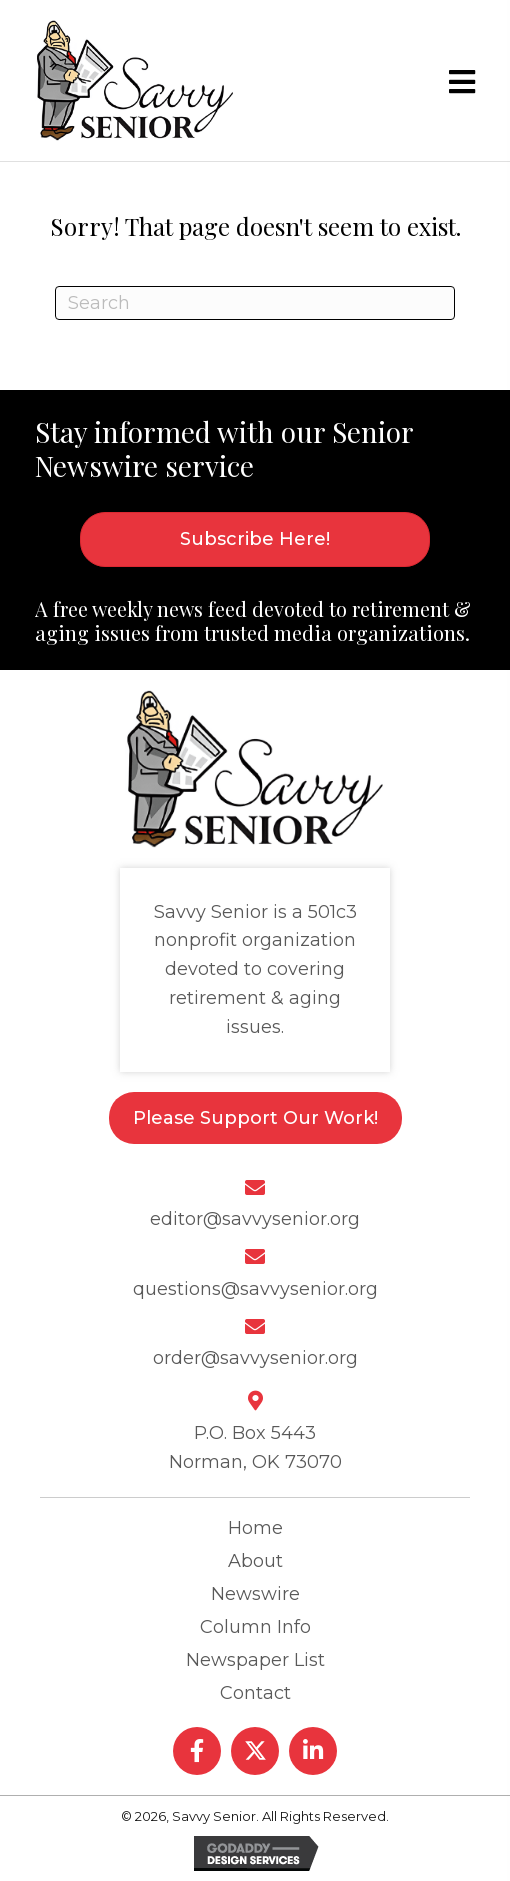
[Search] (255, 303)
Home (255, 1528)
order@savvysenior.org (255, 1358)
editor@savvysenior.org (255, 1219)
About (255, 1561)
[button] (197, 1751)
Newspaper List (255, 1660)
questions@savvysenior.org (255, 1289)
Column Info (255, 1627)
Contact (255, 1693)
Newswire (255, 1594)
